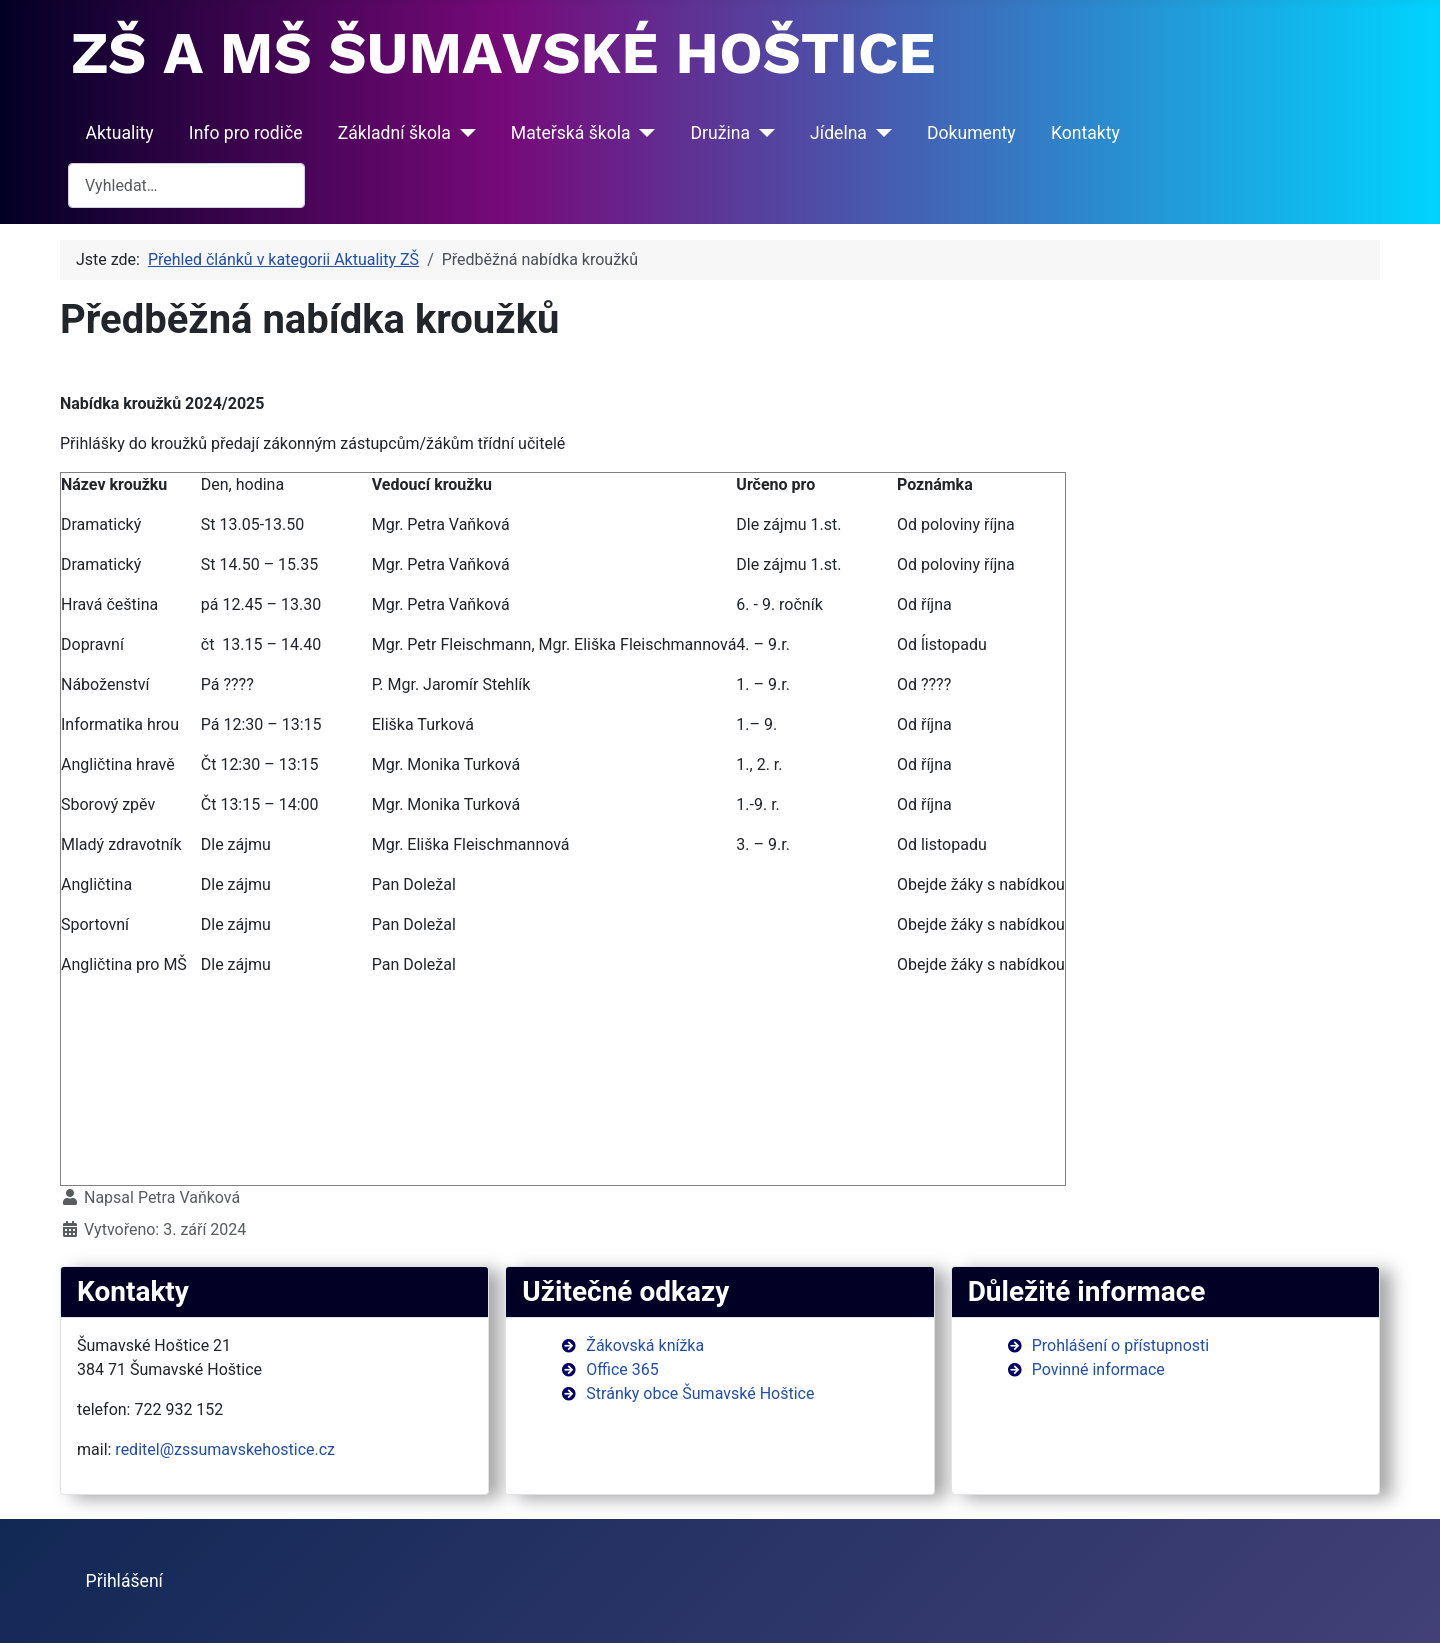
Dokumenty (971, 133)
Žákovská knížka (645, 1345)
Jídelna (838, 133)
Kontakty (1085, 133)
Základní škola (394, 133)
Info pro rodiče (246, 133)
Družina (721, 133)
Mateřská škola (571, 133)
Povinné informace (1098, 1369)
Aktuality (120, 133)
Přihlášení (124, 1581)
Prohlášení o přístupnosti (1121, 1345)
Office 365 (622, 1369)
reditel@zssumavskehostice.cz (225, 1449)
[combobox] (186, 185)
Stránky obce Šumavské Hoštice (700, 1393)
